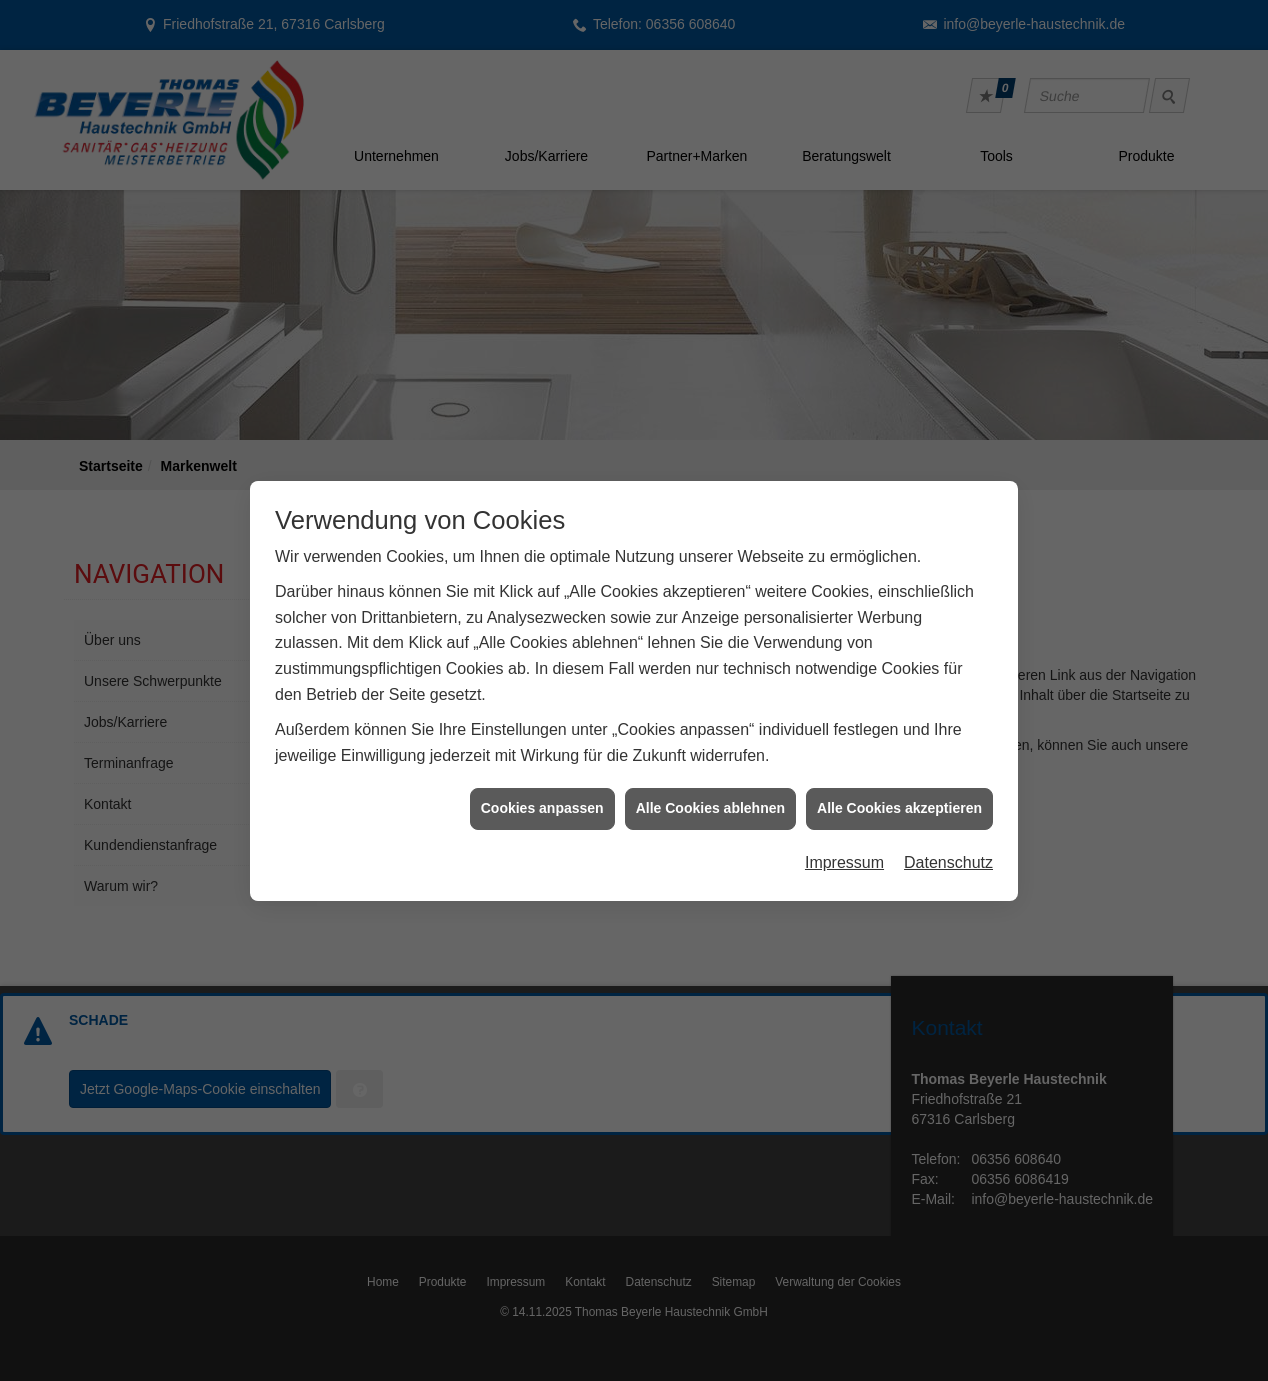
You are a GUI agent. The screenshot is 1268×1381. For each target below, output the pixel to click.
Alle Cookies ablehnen (710, 800)
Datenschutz (948, 853)
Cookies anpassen (542, 800)
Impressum (844, 853)
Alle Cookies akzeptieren (899, 800)
